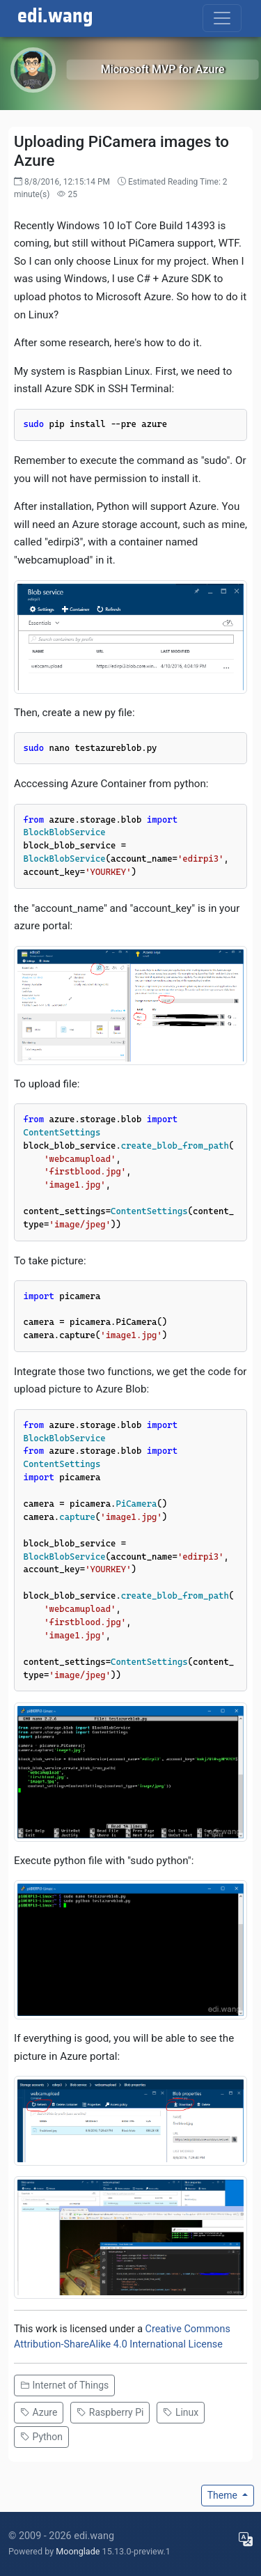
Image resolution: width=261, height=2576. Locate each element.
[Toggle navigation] (222, 18)
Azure (38, 2412)
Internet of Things (64, 2385)
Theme (223, 2495)
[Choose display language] (246, 2539)
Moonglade (78, 2551)
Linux (180, 2412)
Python (41, 2436)
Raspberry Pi (110, 2412)
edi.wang (55, 16)
